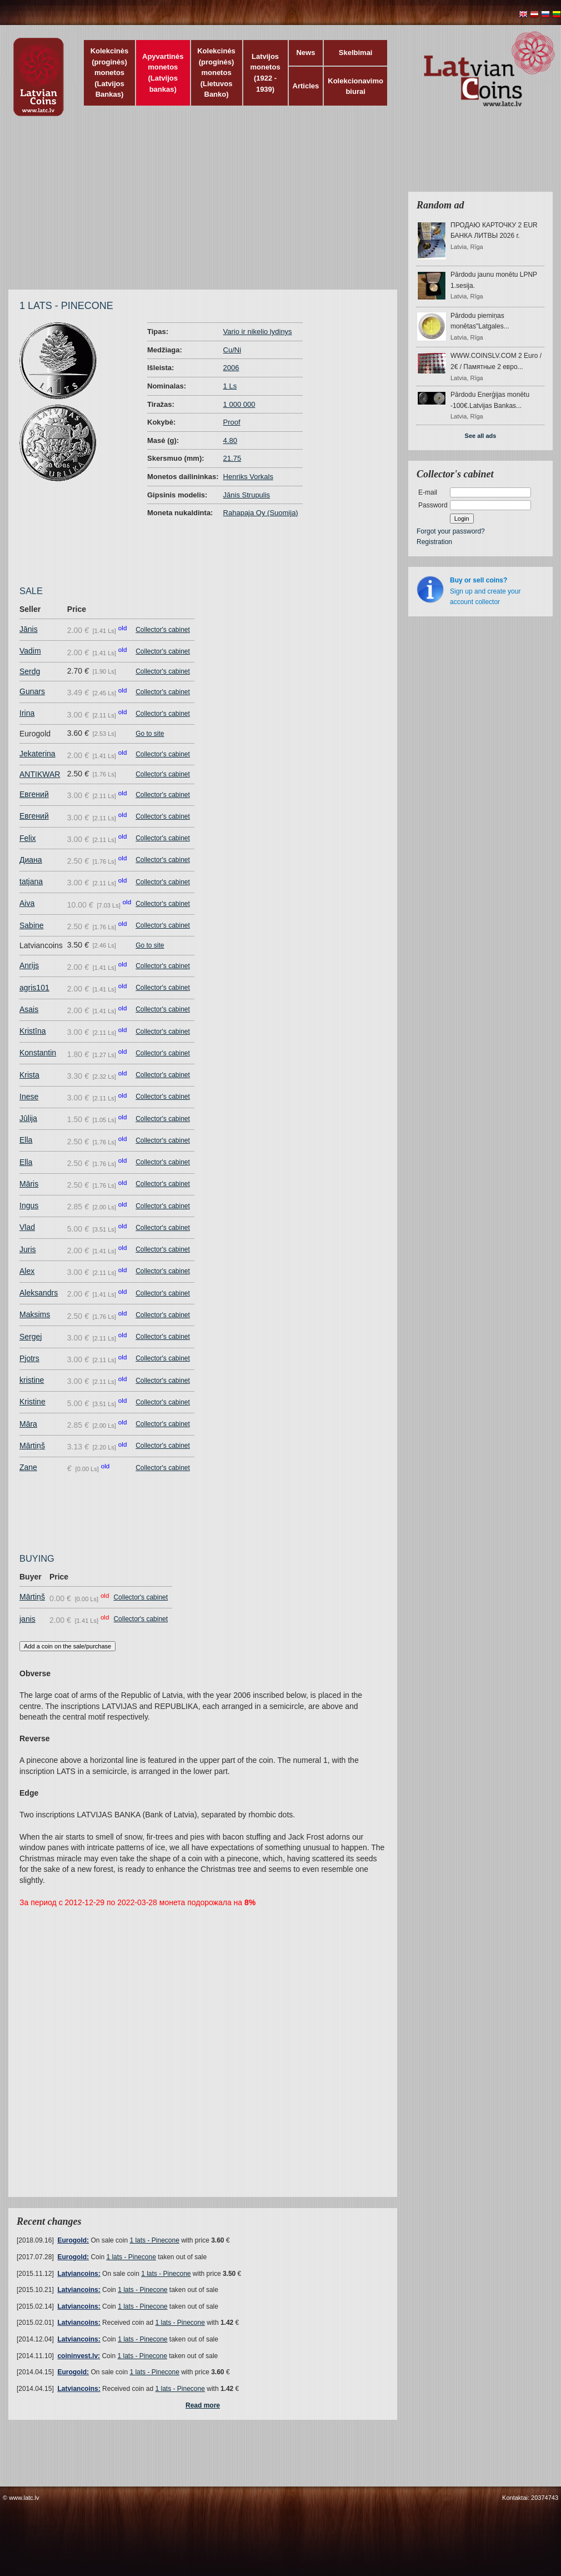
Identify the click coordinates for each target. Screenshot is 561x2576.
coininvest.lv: (78, 2356)
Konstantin (37, 1052)
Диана (30, 859)
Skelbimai (356, 52)
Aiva (26, 903)
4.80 (230, 440)
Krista (29, 1074)
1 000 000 (239, 404)
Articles (306, 86)
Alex (26, 1271)
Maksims (34, 1314)
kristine (31, 1380)
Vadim (30, 650)
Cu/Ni (232, 350)
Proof (232, 422)
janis (27, 1619)
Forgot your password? (451, 531)
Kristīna (32, 1031)
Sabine (31, 925)
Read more (203, 2405)
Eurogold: (73, 2240)
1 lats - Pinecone (154, 2240)
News (305, 52)
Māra (28, 1423)
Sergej (30, 1336)
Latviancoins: (78, 2274)
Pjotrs (29, 1358)
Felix (27, 838)
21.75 (232, 458)
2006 (231, 367)
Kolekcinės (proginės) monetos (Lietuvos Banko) (216, 72)
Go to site (150, 734)
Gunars (32, 691)
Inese (28, 1096)
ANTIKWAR (39, 774)
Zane (28, 1467)
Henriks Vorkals (248, 476)
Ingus (28, 1205)
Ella (25, 1139)
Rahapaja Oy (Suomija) (260, 513)
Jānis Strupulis (247, 495)
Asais (28, 1009)
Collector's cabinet (163, 630)
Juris (27, 1249)
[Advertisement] (226, 208)
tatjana (31, 881)
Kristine (32, 1401)
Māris (28, 1183)
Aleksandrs (38, 1292)
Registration (434, 542)
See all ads (481, 435)
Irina (26, 713)
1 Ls (230, 386)
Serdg (29, 671)
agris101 (34, 987)
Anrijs (29, 965)
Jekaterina (37, 753)
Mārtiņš (32, 1445)
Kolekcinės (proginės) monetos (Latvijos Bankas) (110, 72)
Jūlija (28, 1118)
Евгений (34, 794)
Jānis (28, 629)
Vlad (27, 1227)
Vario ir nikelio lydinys (257, 331)
